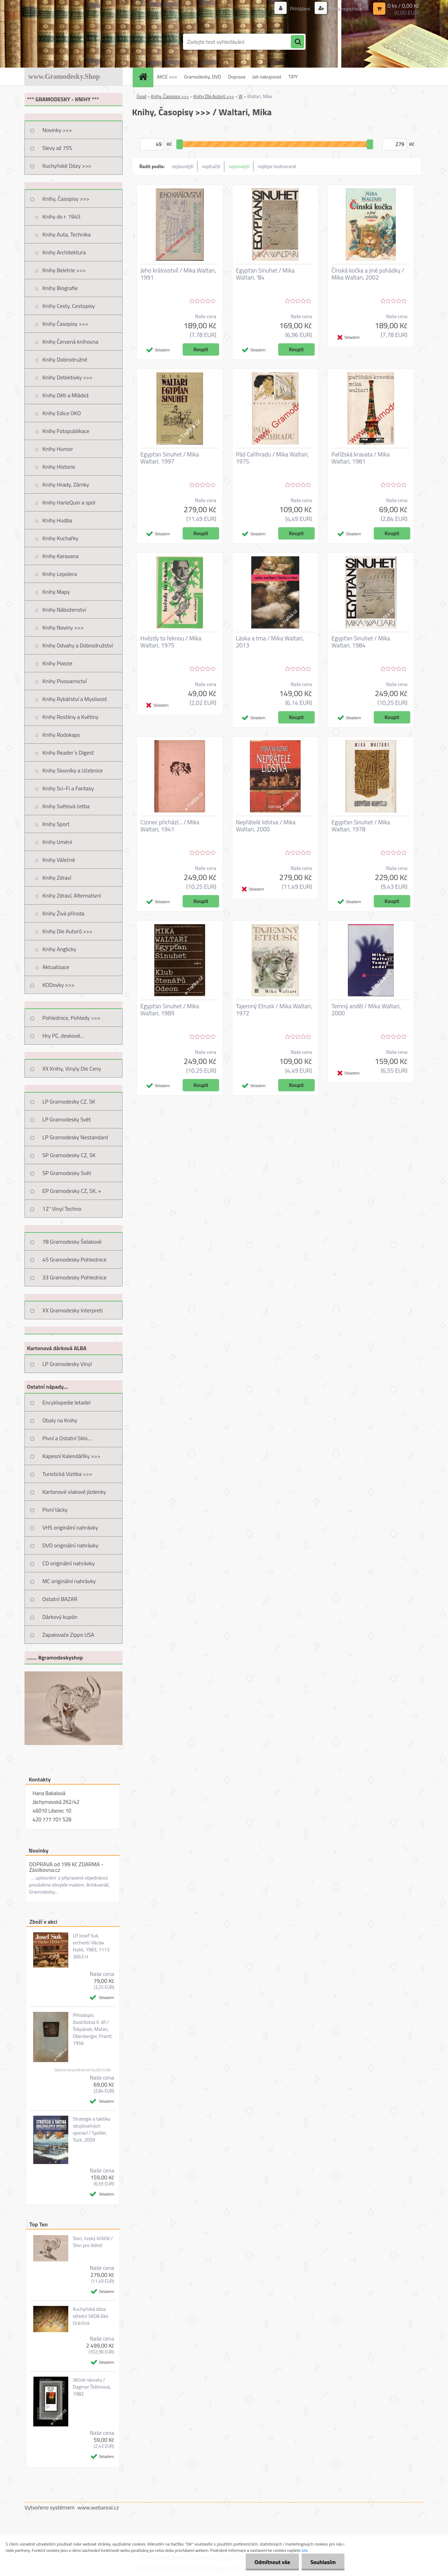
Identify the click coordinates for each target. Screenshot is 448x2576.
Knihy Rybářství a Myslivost (74, 699)
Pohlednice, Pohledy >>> (71, 1018)
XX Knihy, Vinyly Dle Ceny (71, 1068)
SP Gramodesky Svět (66, 1173)
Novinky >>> (57, 130)
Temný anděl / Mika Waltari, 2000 (366, 1010)
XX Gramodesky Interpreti (72, 1310)
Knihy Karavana (60, 556)
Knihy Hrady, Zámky (65, 484)
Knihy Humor (57, 449)
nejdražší (211, 166)
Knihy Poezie (57, 663)
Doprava (236, 76)
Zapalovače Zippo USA (68, 1634)
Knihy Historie (58, 466)
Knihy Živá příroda (63, 913)
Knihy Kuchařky (60, 538)
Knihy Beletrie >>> (64, 270)
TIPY (293, 76)
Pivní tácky (55, 1509)
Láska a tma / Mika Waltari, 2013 (270, 642)
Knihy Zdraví (56, 877)
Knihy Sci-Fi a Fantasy (68, 788)
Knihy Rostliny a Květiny (70, 717)
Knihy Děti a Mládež (65, 395)
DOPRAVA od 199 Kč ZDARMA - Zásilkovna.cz (66, 1867)
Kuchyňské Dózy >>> (66, 166)
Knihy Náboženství (64, 609)
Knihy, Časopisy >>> (65, 198)
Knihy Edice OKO (61, 413)
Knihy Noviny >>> (63, 627)
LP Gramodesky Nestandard (75, 1137)
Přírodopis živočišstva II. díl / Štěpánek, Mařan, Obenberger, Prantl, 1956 (93, 2029)
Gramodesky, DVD (202, 76)
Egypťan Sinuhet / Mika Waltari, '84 (265, 274)
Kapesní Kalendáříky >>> (71, 1456)
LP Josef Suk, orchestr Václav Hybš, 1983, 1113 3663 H (91, 1946)
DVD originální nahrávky (70, 1545)
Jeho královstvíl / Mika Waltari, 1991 (178, 274)
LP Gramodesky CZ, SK (68, 1101)
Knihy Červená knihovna (70, 341)
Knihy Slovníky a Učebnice (72, 770)
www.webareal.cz (98, 2507)
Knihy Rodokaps (61, 734)
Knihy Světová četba (66, 806)
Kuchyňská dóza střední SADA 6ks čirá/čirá (90, 2316)
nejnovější (239, 166)
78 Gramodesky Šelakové (72, 1241)
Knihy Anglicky (59, 949)
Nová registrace (345, 8)
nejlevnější (183, 166)
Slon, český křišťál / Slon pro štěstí (93, 2242)
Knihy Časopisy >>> (65, 324)
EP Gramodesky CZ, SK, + (71, 1191)
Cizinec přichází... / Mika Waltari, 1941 (170, 826)
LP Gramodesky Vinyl (67, 1364)
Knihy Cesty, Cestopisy (68, 306)
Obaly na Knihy (59, 1420)
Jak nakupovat (266, 76)
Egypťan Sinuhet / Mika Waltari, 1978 (360, 826)
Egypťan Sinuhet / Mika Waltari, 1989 (169, 1010)
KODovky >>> (58, 985)
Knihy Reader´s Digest (68, 752)
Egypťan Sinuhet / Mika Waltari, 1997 (169, 458)
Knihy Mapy (56, 592)
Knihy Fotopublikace (66, 431)
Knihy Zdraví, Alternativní (71, 895)
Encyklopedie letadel (66, 1402)
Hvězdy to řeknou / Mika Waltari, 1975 (170, 642)
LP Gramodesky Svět (66, 1119)
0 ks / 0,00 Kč (403, 5)
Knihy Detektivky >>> (67, 377)
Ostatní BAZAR (59, 1599)
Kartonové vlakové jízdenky (74, 1492)
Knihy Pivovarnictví (64, 681)
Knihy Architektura (64, 252)
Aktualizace (55, 967)
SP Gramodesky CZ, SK (69, 1155)
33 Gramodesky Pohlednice (74, 1277)
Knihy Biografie (60, 288)
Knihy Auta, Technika (66, 234)
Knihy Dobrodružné (64, 359)
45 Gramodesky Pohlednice (74, 1259)
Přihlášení (300, 8)
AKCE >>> (167, 76)
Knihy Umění (57, 842)
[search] (297, 42)
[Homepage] (145, 76)
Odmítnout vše (272, 2562)
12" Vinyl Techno (61, 1208)
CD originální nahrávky (68, 1563)
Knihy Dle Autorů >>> (67, 931)
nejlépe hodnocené (277, 166)
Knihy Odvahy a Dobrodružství (77, 645)
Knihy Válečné (58, 860)
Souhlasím (323, 2562)
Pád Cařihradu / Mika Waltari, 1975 (272, 458)
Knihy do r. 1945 (61, 216)
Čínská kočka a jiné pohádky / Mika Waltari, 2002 (367, 274)
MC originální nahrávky (69, 1581)
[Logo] (72, 41)
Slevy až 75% (57, 148)
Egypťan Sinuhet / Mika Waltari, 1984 (360, 642)
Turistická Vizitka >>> (67, 1474)
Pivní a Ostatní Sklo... (66, 1438)
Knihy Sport (56, 824)
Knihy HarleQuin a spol (68, 502)
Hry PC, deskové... (63, 1035)
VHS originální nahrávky (70, 1527)
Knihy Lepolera (59, 574)
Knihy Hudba (57, 520)
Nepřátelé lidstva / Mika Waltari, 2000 (265, 826)
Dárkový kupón (59, 1617)
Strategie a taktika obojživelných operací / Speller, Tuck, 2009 (91, 2129)
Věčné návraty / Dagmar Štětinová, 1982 (92, 2386)
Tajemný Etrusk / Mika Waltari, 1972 (274, 1010)
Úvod (141, 96)
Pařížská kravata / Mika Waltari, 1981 (360, 458)
